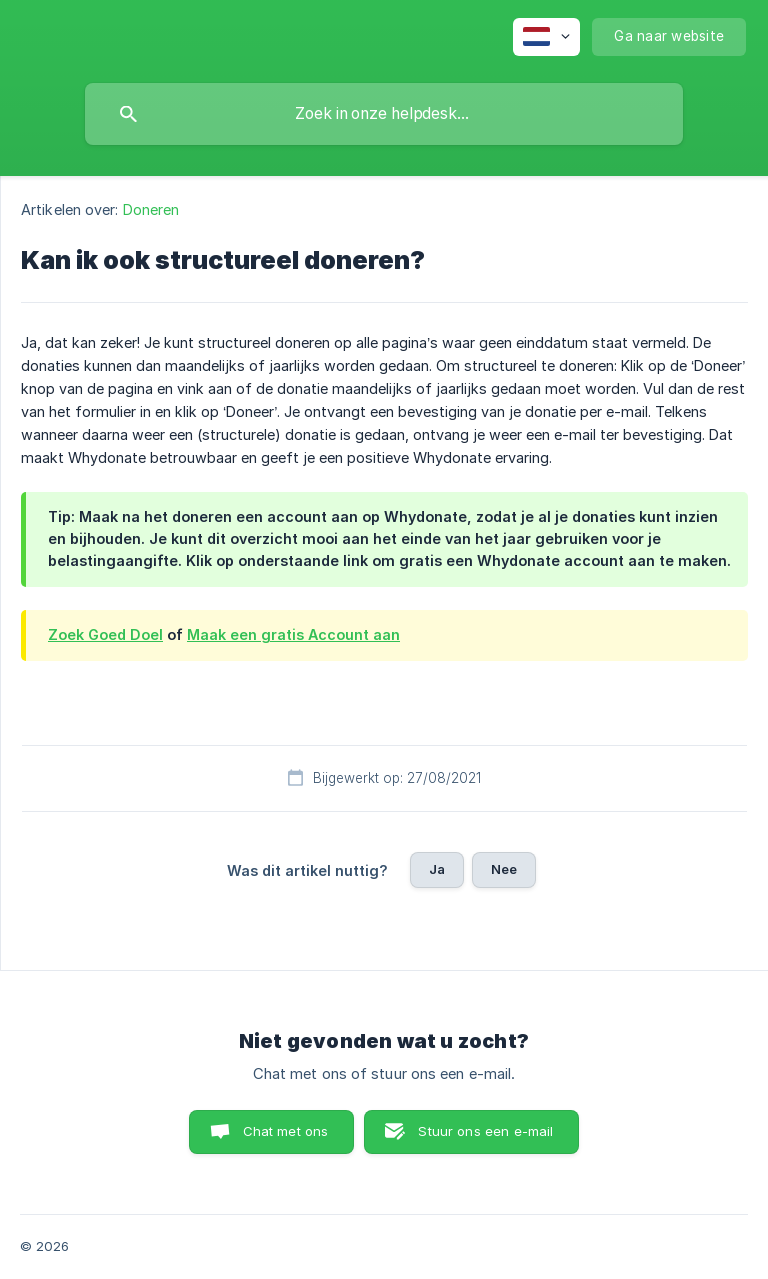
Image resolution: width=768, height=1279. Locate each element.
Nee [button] (504, 869)
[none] (546, 37)
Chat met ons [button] (286, 1131)
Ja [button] (437, 869)
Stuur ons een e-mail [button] (485, 1131)
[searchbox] (384, 114)
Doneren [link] (151, 209)
